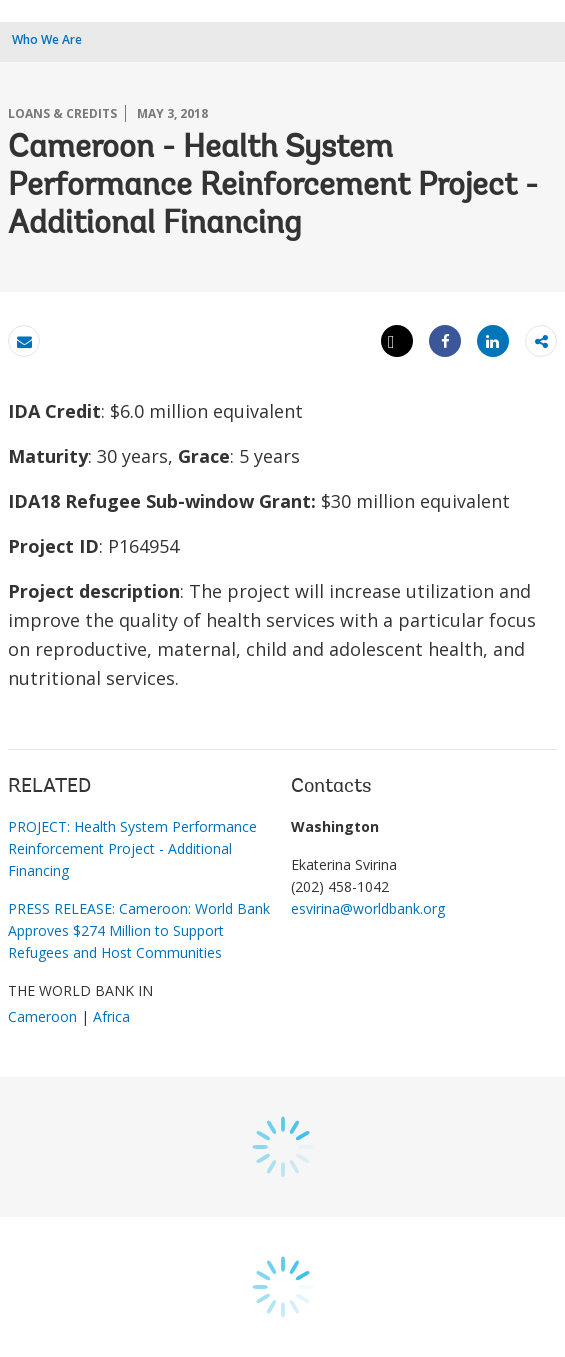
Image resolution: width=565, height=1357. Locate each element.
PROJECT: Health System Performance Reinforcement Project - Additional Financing (132, 848)
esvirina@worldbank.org (368, 908)
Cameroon (42, 1016)
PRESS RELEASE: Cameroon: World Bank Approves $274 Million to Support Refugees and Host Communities (139, 930)
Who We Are (47, 39)
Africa (111, 1016)
